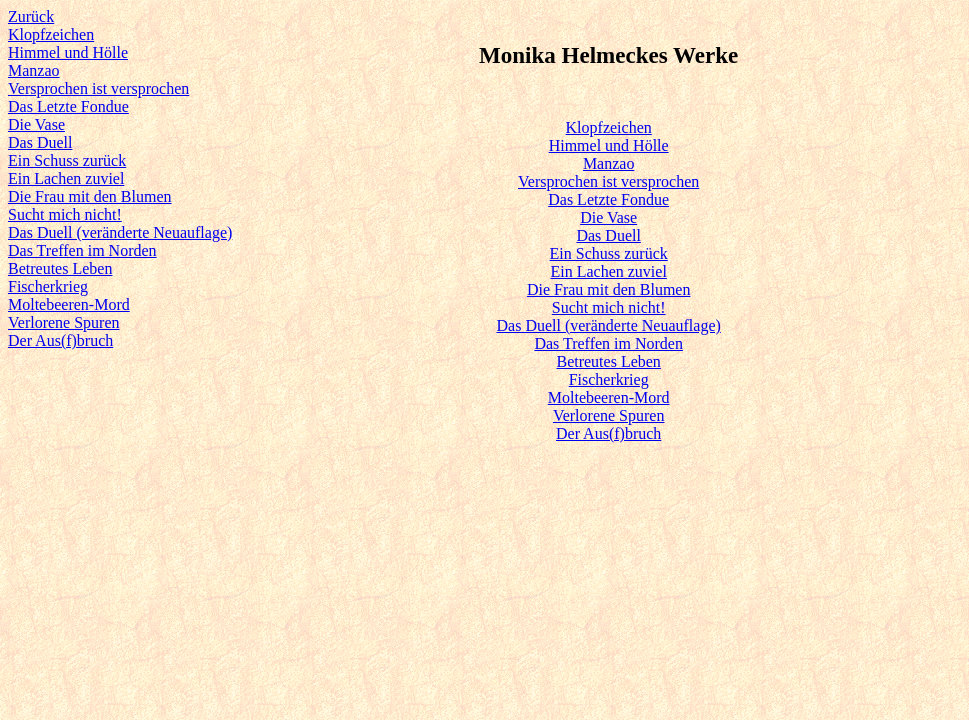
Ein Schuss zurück (67, 160)
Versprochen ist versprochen (98, 88)
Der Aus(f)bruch (60, 340)
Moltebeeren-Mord (69, 304)
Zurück (31, 16)
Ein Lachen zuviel (66, 178)
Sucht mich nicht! (65, 214)
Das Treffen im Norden (82, 250)
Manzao (34, 70)
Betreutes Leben (60, 268)
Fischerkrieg (48, 286)
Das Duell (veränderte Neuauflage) (120, 232)
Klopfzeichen (51, 34)
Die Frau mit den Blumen (90, 196)
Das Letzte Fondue (68, 106)
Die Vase (36, 124)
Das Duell (40, 142)
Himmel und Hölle (68, 52)
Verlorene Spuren (64, 322)
